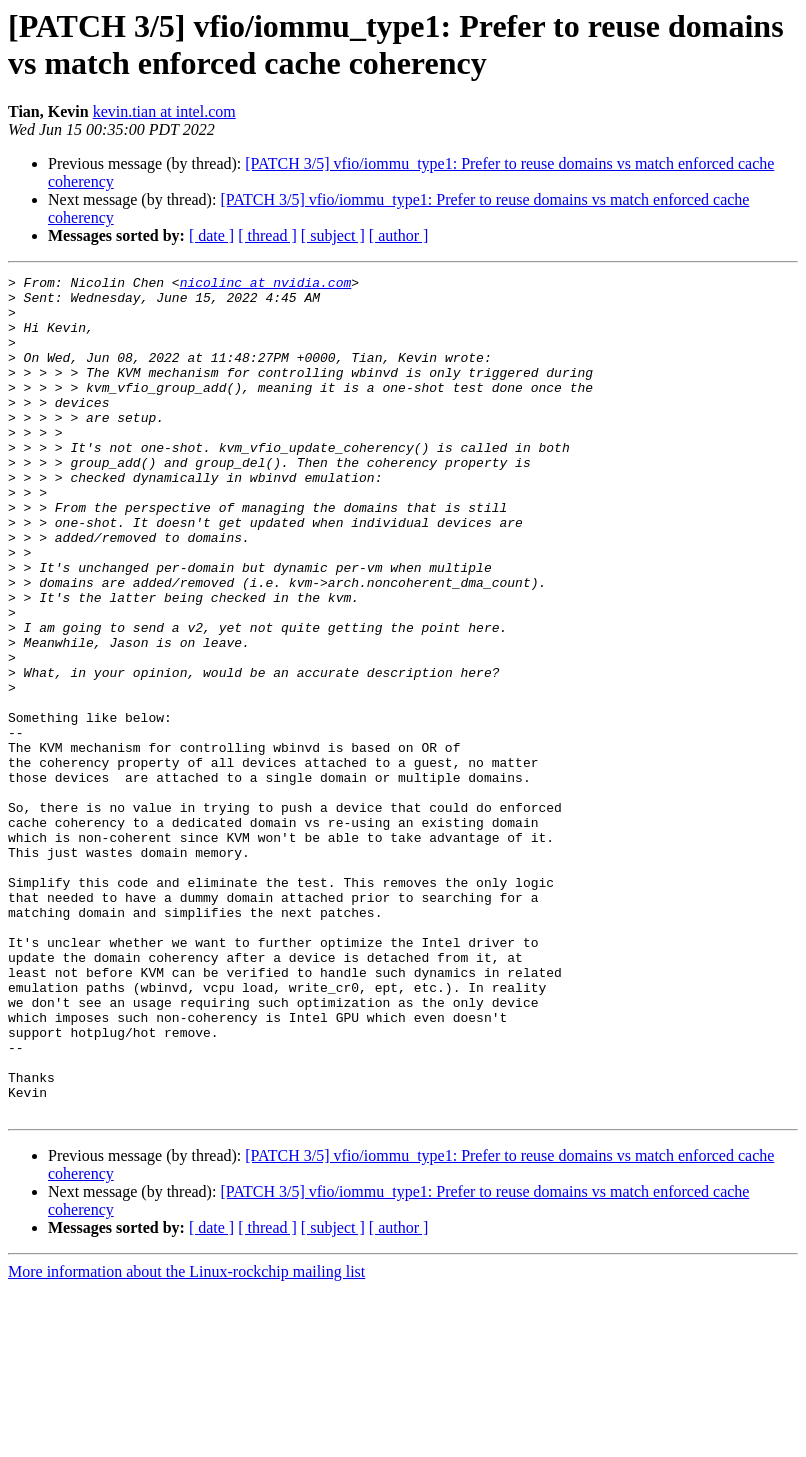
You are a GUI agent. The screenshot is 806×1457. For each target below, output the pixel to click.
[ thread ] (267, 235)
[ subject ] (333, 235)
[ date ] (211, 235)
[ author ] (399, 235)
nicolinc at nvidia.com (266, 285)
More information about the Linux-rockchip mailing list (186, 1439)
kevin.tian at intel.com (164, 111)
